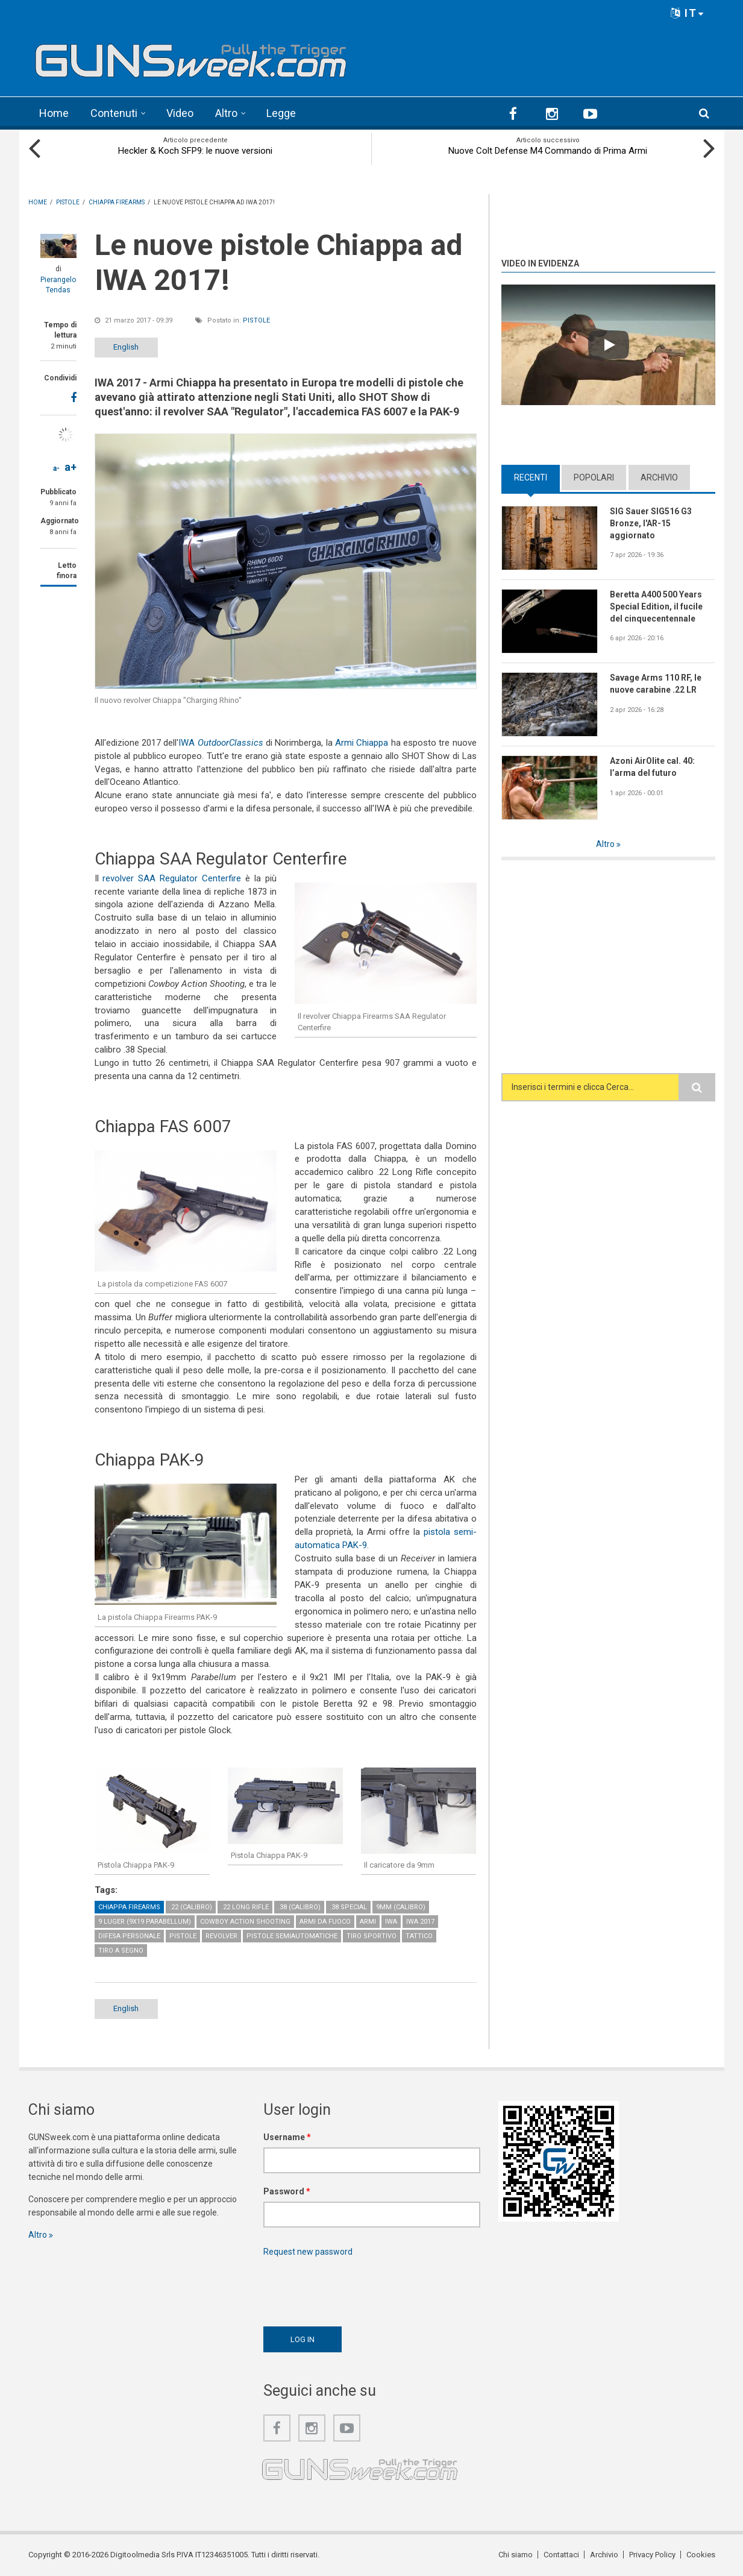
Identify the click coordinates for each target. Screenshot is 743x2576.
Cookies (700, 2555)
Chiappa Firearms (129, 1907)
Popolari (594, 477)
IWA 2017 (420, 1922)
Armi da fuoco (325, 1922)
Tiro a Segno (120, 1950)
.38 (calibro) (299, 1907)
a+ (70, 467)
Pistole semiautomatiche (291, 1936)
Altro (226, 113)
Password (286, 2191)
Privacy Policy (652, 2555)
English (126, 346)
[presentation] (355, 2288)
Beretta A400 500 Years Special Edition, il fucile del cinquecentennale (656, 606)
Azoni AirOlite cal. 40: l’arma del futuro (652, 767)
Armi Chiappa (361, 742)
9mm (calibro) (400, 1907)
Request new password (308, 2251)
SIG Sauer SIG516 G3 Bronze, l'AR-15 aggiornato (651, 523)
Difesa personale (129, 1936)
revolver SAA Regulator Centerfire (171, 878)
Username (287, 2137)
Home (54, 113)
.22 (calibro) (190, 1907)
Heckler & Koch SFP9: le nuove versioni (195, 150)
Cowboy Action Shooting (245, 1922)
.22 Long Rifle (245, 1907)
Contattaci (561, 2555)
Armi (368, 1922)
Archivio (659, 477)
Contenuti (113, 113)
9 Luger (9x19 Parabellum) (144, 1922)
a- (56, 468)
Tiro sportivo (371, 1936)
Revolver (221, 1936)
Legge (281, 113)
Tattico (419, 1936)
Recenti (530, 477)
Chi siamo (515, 2555)
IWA (220, 742)
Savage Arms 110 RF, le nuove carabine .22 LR (655, 683)
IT (687, 13)
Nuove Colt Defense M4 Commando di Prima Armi (547, 150)
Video (179, 113)
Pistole (256, 320)
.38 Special (348, 1907)
